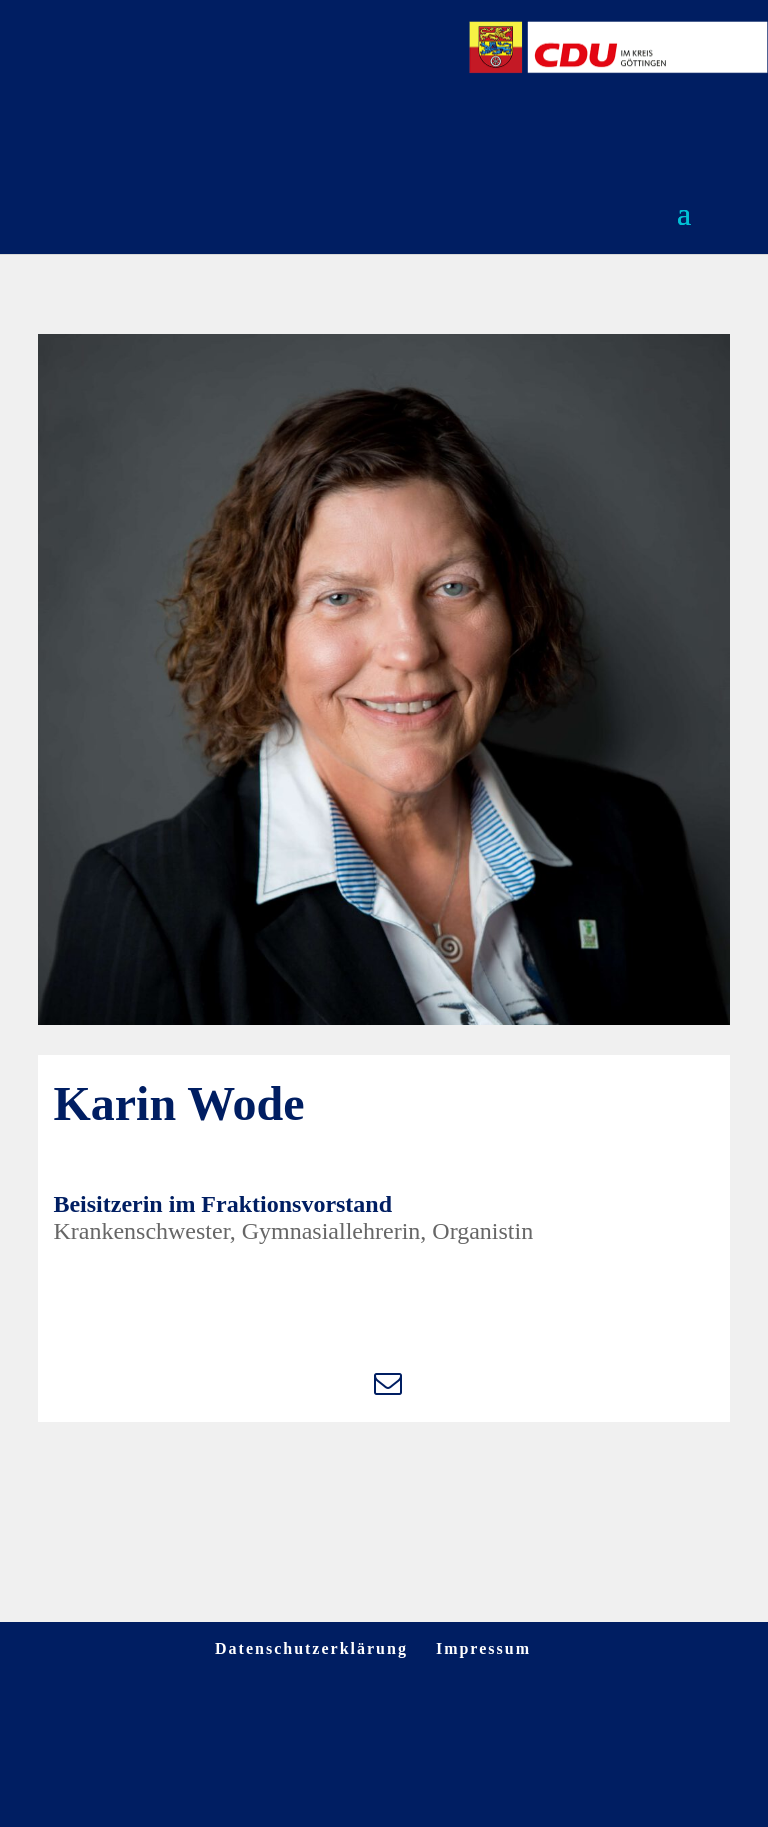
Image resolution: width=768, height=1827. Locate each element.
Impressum (483, 1648)
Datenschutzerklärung (311, 1648)
